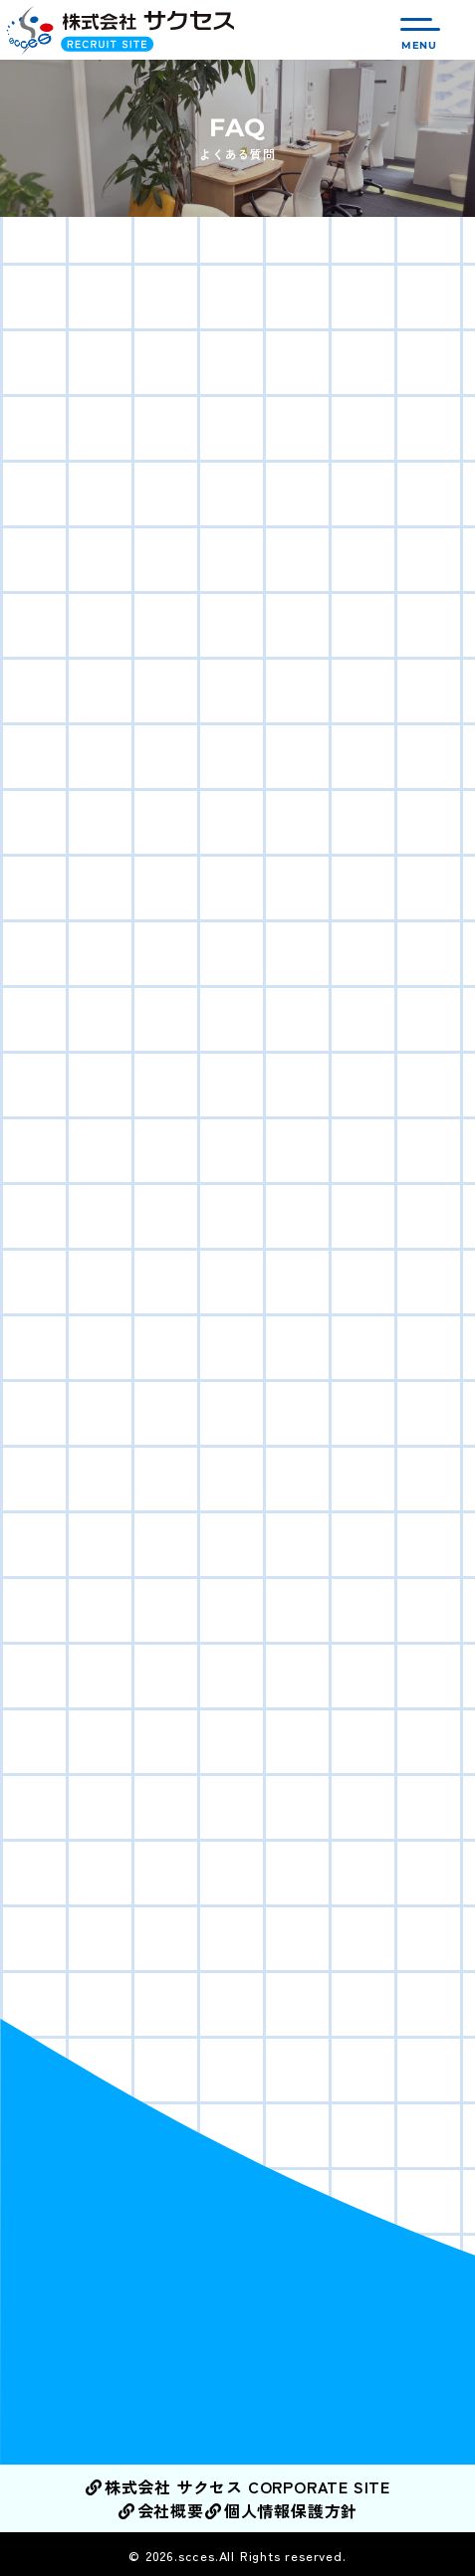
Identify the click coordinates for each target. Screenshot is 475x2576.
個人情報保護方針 (280, 2510)
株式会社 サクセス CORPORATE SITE (237, 2486)
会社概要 (161, 2510)
